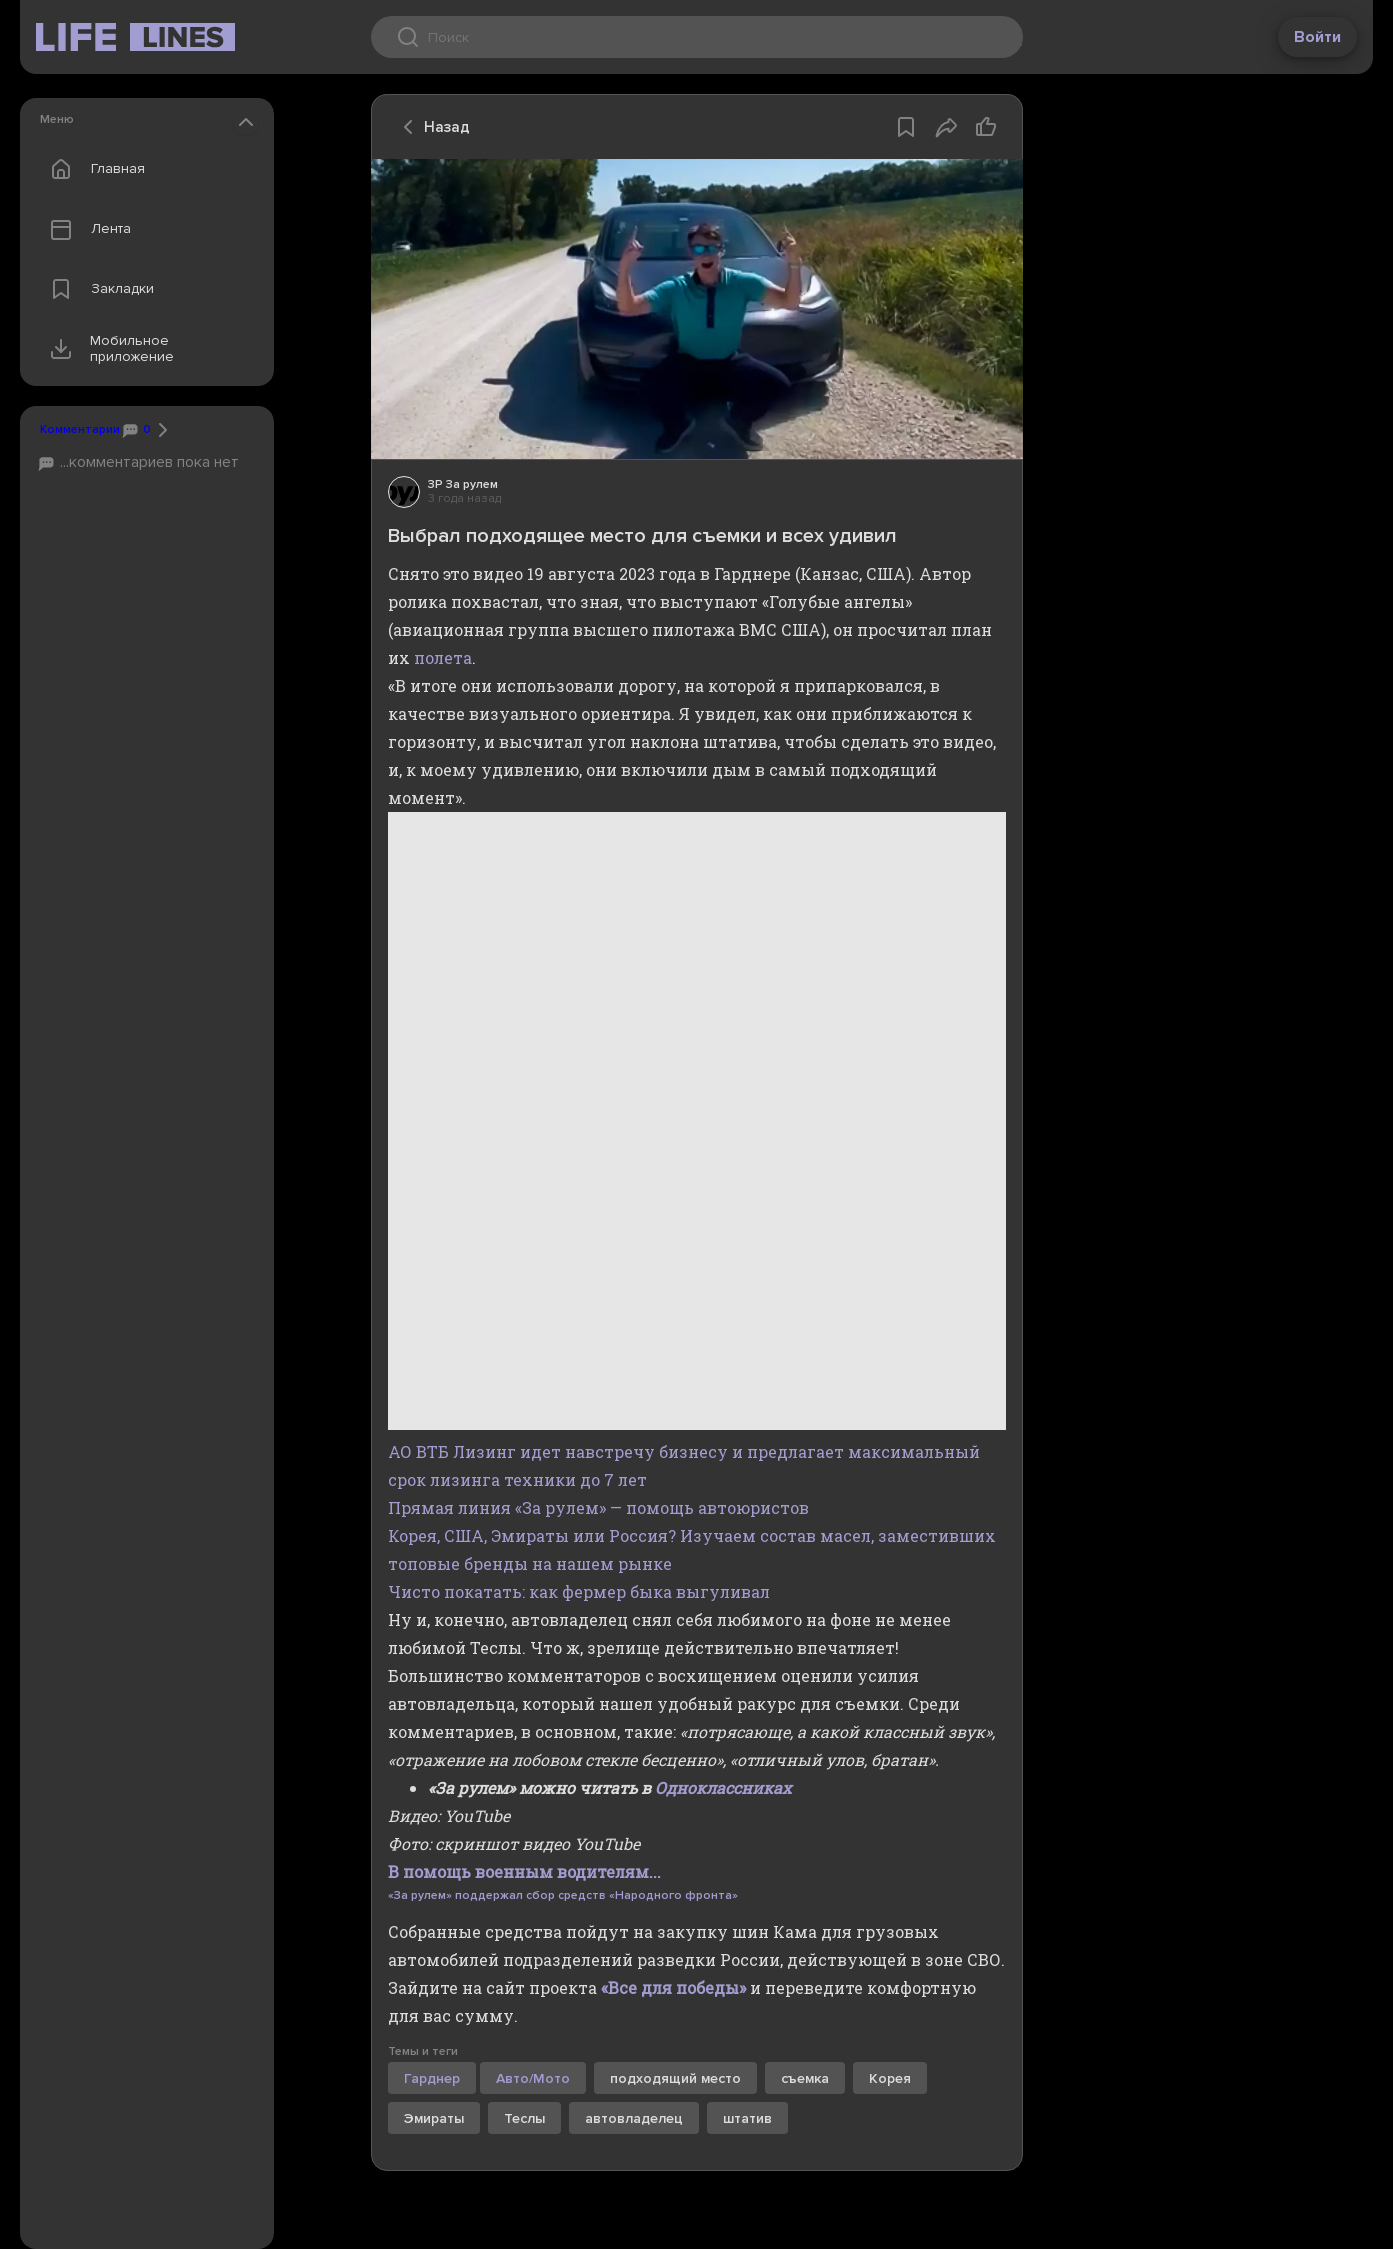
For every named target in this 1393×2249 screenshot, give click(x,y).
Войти (1317, 37)
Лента (86, 229)
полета (443, 657)
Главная (93, 169)
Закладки (97, 289)
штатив (747, 2118)
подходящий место (675, 2078)
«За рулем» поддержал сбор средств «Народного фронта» (563, 1895)
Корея (890, 2078)
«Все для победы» (673, 1987)
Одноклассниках (723, 1787)
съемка (805, 2078)
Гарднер (432, 2078)
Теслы (524, 2118)
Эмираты (434, 2118)
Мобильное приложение (107, 349)
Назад (431, 127)
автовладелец (634, 2118)
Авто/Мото (533, 2078)
